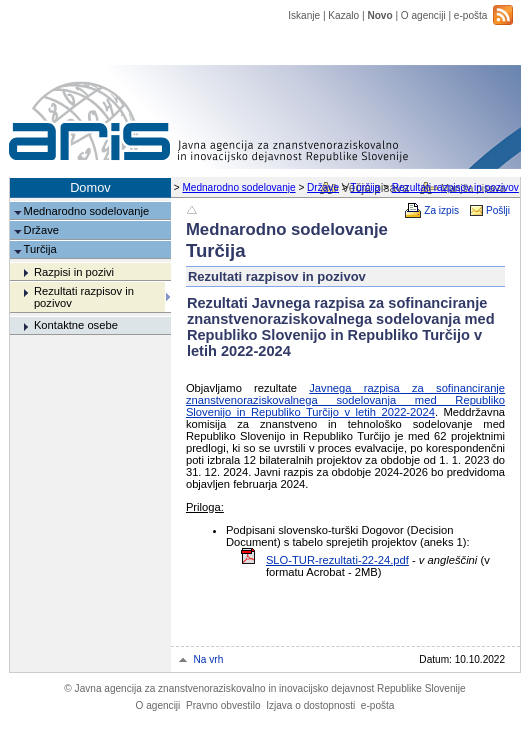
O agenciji (423, 15)
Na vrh (209, 659)
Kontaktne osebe (76, 325)
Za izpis (441, 210)
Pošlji (498, 210)
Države (323, 187)
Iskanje (304, 15)
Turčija (365, 187)
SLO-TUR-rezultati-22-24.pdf (337, 560)
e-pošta (471, 15)
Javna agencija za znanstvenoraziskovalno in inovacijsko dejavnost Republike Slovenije (264, 688)
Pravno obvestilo (223, 705)
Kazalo (343, 15)
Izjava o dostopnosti (310, 705)
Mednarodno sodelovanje (238, 187)
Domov (90, 187)
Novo (379, 15)
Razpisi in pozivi (74, 272)
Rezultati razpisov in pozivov (455, 187)
